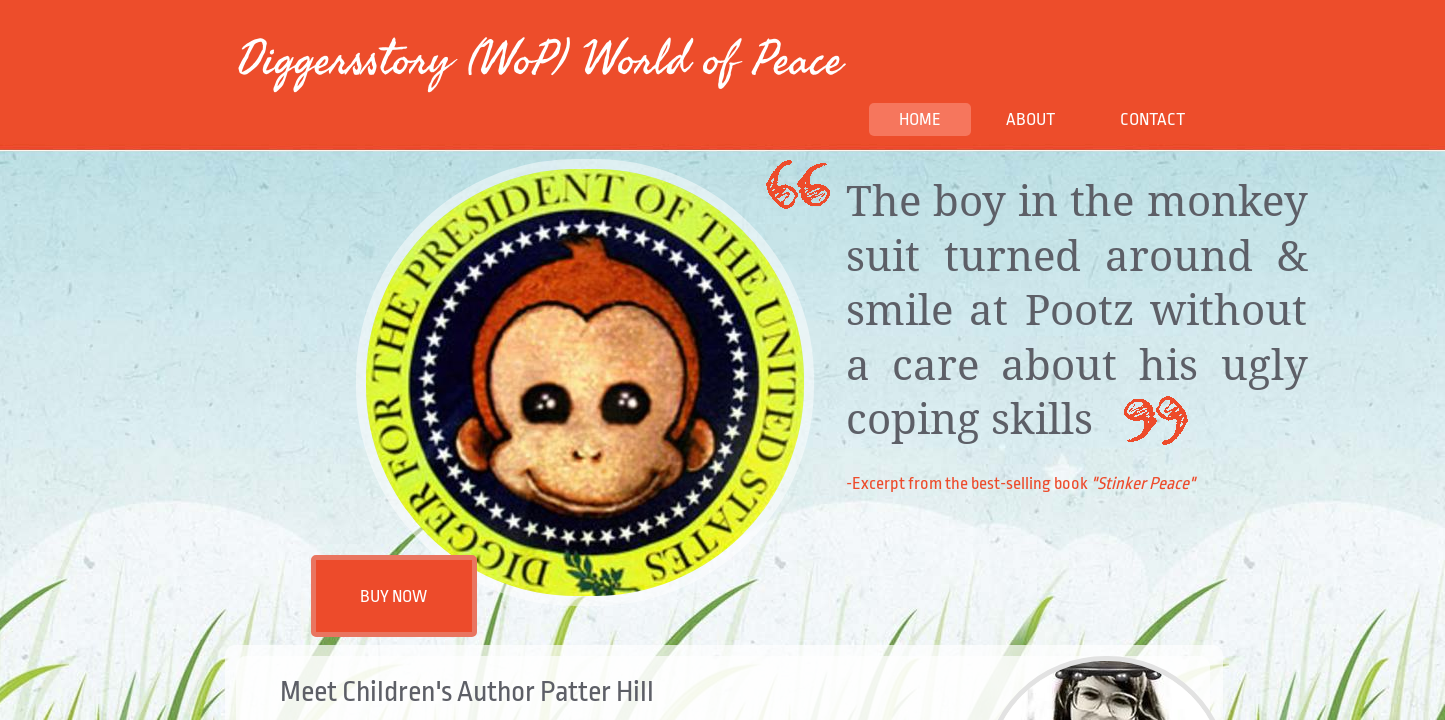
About (1030, 119)
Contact (1152, 119)
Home (920, 119)
